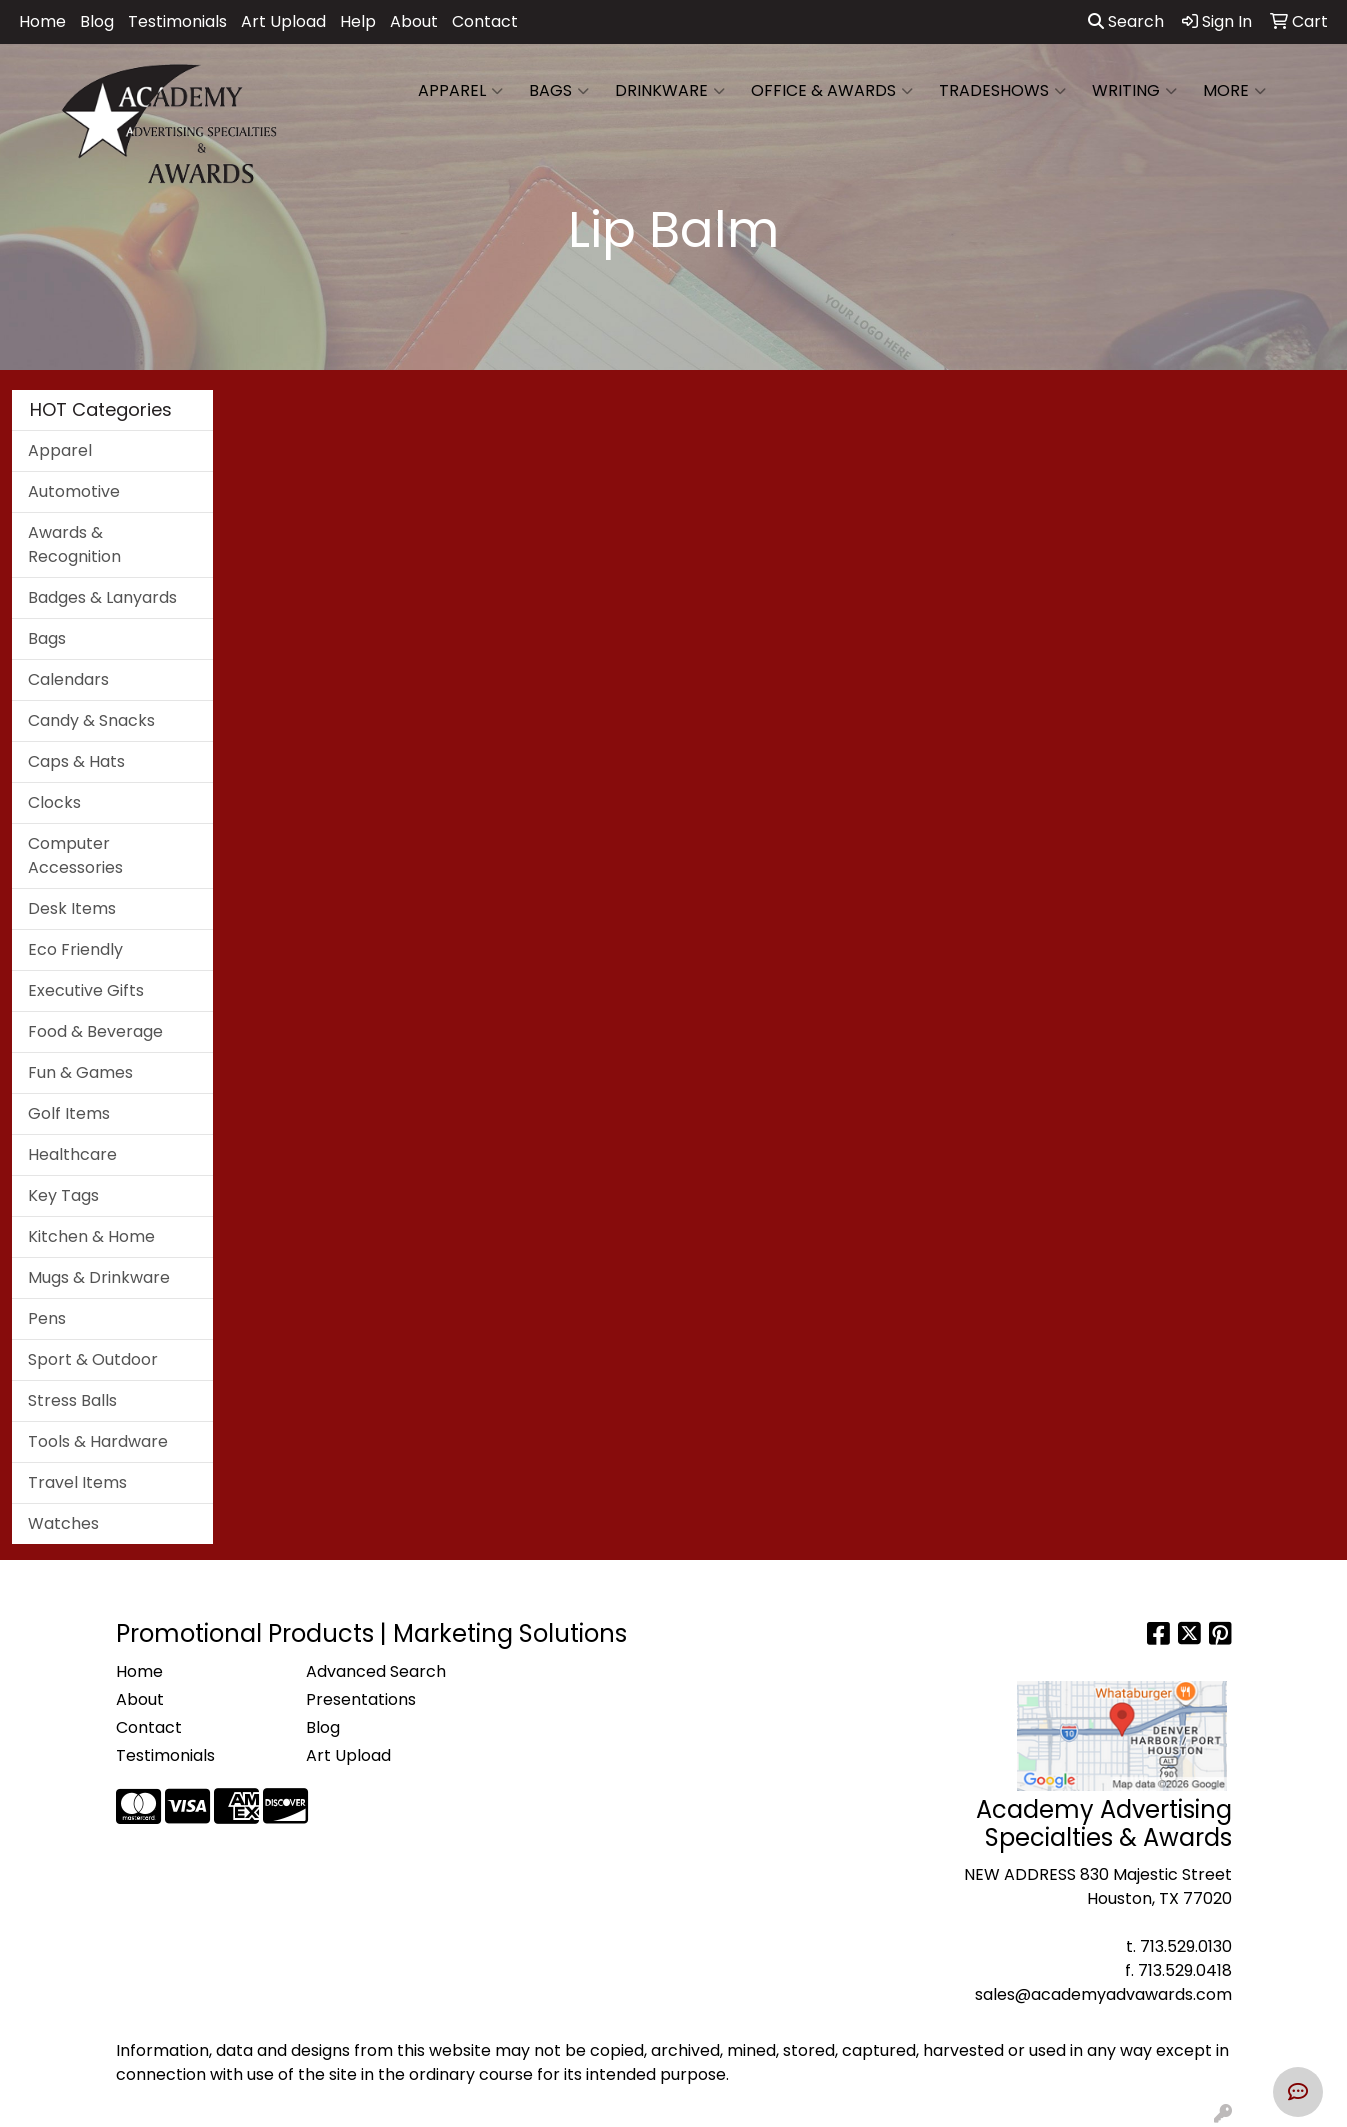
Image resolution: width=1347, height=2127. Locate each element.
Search (1126, 21)
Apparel (460, 91)
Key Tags (63, 1195)
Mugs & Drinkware (99, 1277)
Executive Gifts (86, 990)
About (414, 21)
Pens (47, 1318)
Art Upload (283, 21)
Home (42, 21)
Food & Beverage (95, 1031)
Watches (63, 1523)
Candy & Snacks (91, 720)
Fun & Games (80, 1072)
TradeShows (1002, 91)
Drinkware (670, 91)
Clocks (54, 802)
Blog (97, 21)
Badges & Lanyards (102, 597)
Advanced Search (376, 1671)
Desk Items (72, 908)
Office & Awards (832, 91)
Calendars (68, 679)
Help (358, 21)
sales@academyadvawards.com (1103, 1994)
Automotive (74, 491)
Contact (485, 21)
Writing (1134, 91)
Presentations (361, 1699)
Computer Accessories (75, 855)
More (1234, 91)
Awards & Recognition (74, 544)
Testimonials (177, 21)
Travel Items (77, 1482)
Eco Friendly (75, 949)
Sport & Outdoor (93, 1359)
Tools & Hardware (98, 1441)
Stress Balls (72, 1400)
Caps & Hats (76, 761)
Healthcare (72, 1154)
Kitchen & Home (91, 1236)
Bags (559, 91)
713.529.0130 (1186, 1946)
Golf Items (69, 1113)
